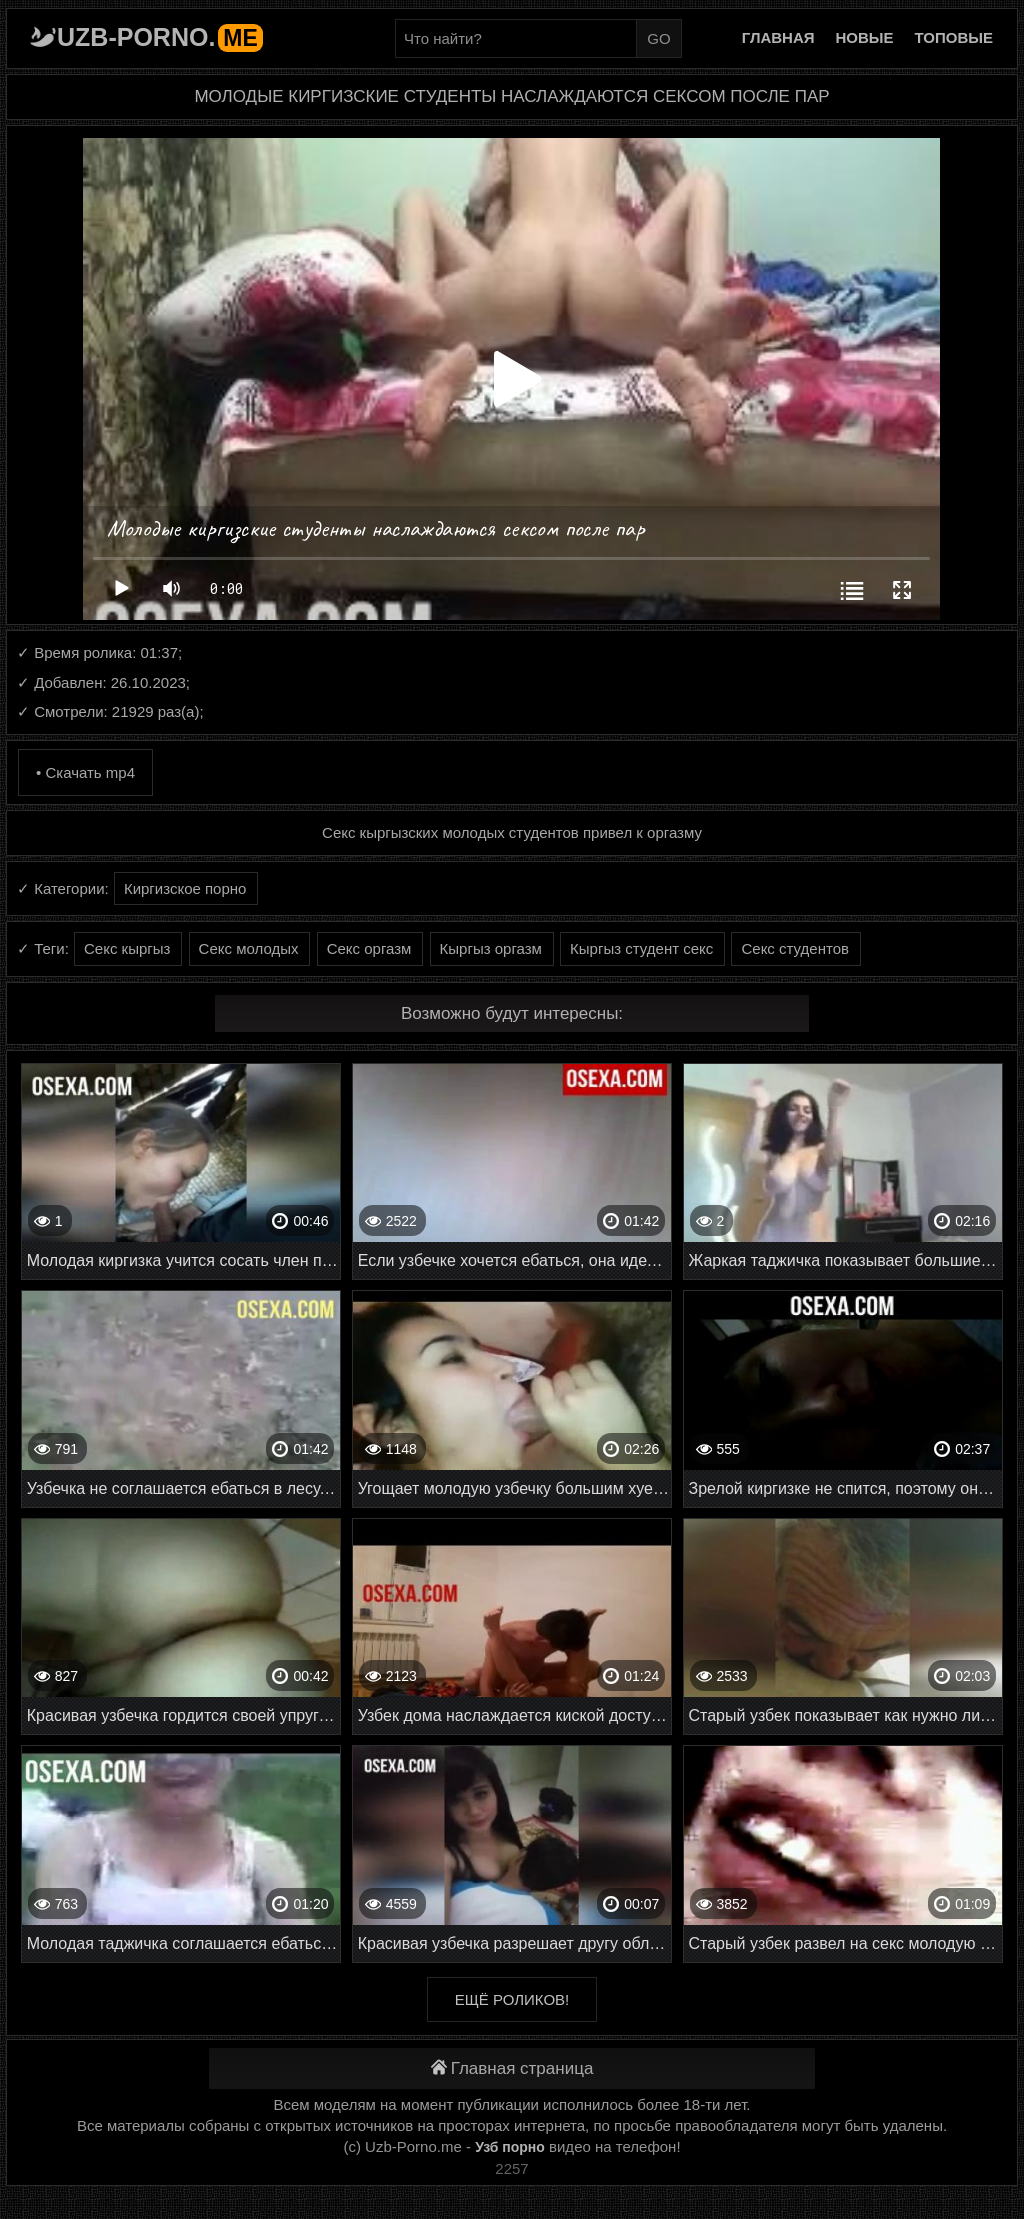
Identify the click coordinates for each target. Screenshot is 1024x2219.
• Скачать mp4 (85, 772)
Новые (865, 37)
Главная (778, 37)
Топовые (954, 37)
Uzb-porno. (160, 37)
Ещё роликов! (512, 1999)
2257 (511, 2168)
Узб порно (510, 2147)
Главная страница (512, 2068)
